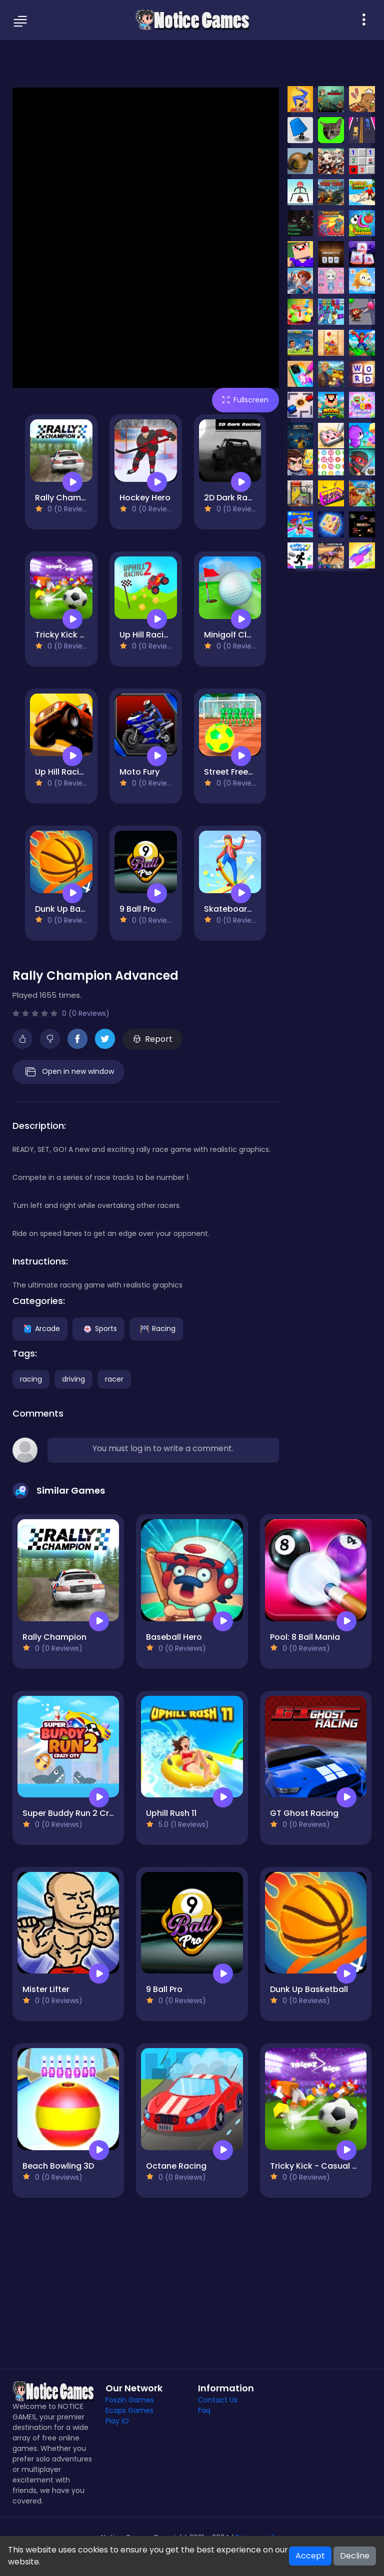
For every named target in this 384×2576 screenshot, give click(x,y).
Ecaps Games (130, 2410)
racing (31, 1379)
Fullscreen (245, 400)
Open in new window (68, 1072)
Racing (156, 1329)
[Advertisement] (192, 62)
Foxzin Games (130, 2400)
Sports (98, 1329)
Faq (204, 2410)
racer (114, 1379)
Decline (355, 2555)
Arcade (40, 1329)
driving (73, 1379)
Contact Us (218, 2400)
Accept (310, 2555)
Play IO (117, 2421)
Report (152, 1039)
